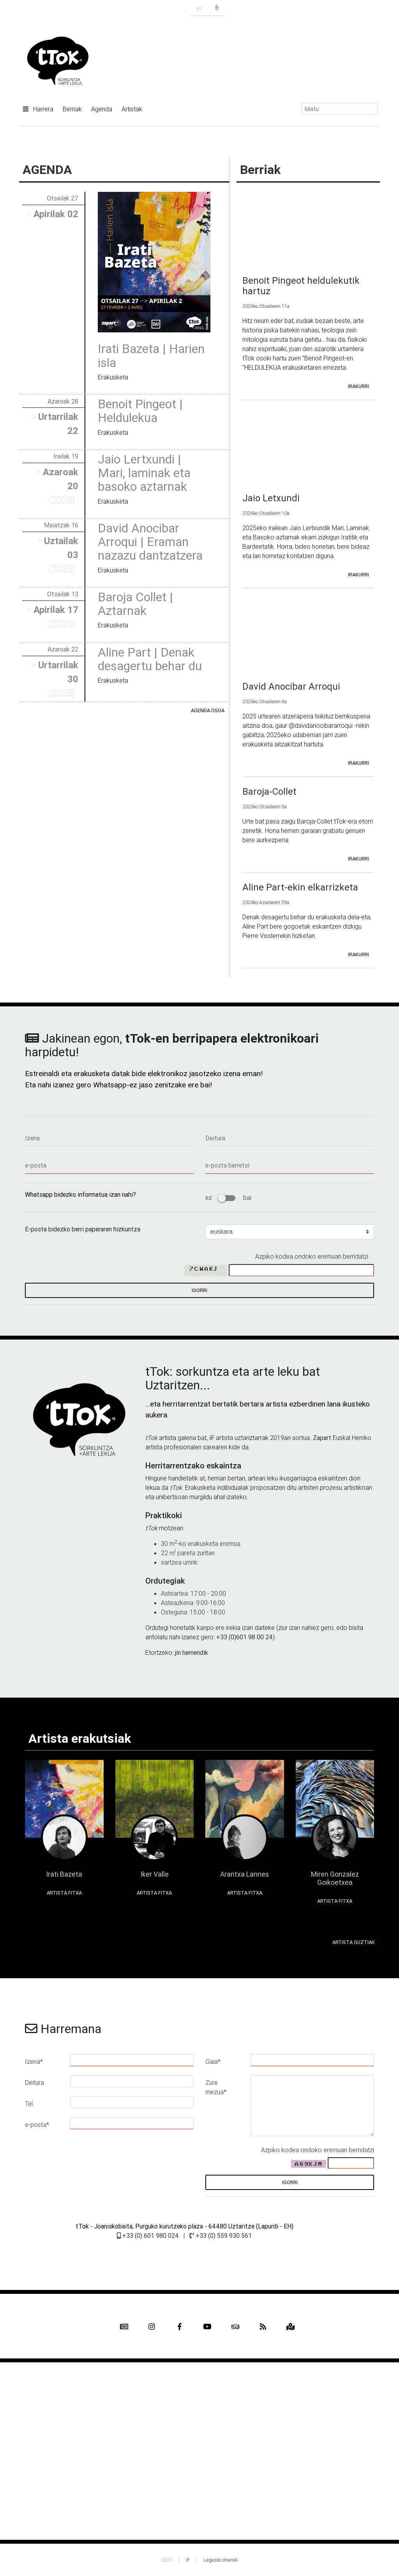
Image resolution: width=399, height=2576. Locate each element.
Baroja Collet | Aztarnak (135, 603)
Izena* (34, 2061)
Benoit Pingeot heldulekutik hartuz (301, 286)
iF (211, 1438)
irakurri (358, 386)
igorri (199, 1290)
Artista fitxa (64, 1892)
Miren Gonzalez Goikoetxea (335, 1878)
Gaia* (213, 2061)
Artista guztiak (353, 1942)
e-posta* (37, 2124)
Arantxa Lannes (244, 1874)
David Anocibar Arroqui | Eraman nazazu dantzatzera (150, 541)
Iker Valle (154, 1874)
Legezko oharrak (220, 2560)
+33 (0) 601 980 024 (148, 2235)
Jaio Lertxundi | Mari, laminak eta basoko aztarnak (144, 472)
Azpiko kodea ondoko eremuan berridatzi (311, 1256)
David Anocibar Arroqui (291, 686)
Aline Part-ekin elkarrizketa (300, 887)
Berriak (72, 109)
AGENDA (47, 169)
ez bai (228, 1197)
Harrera (38, 109)
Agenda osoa (207, 710)
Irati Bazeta (64, 1874)
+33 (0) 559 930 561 (220, 2235)
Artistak (132, 109)
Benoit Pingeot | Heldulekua (140, 410)
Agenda (101, 109)
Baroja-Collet (269, 791)
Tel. (29, 2103)
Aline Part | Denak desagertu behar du (150, 658)
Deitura (34, 2082)
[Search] (339, 109)
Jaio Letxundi (271, 498)
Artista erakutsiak (79, 1738)
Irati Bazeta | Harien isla (151, 355)
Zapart (322, 1438)
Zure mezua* (215, 2087)
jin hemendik (191, 1652)
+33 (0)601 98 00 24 (244, 1637)
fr (217, 8)
